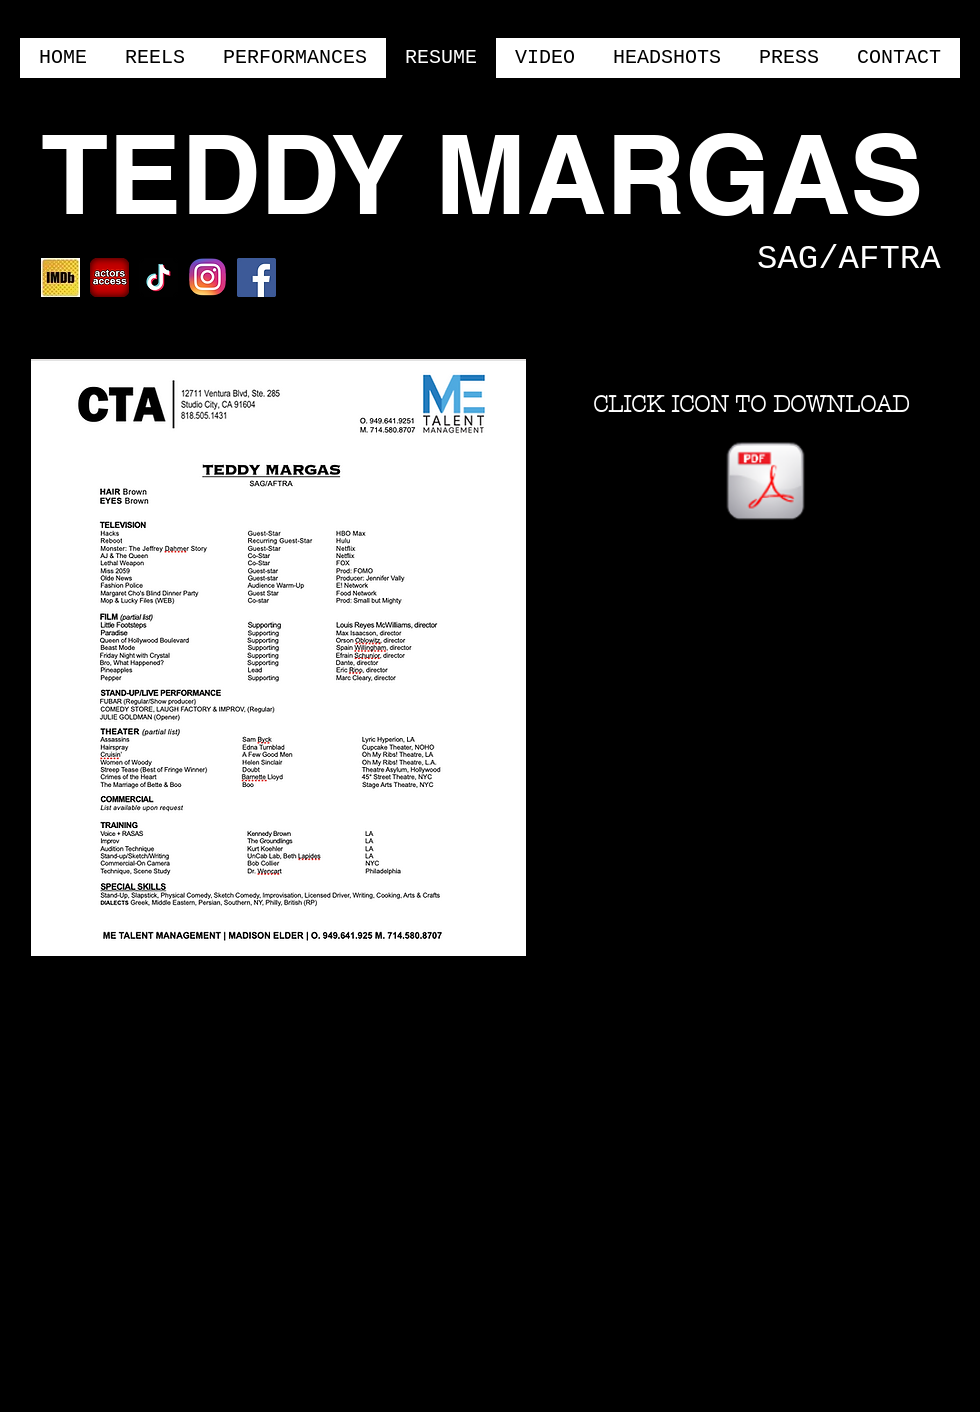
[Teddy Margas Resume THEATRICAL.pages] (765, 484)
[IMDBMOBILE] (60, 277)
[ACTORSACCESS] (109, 277)
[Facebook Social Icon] (256, 277)
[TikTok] (158, 277)
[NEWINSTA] (207, 277)
